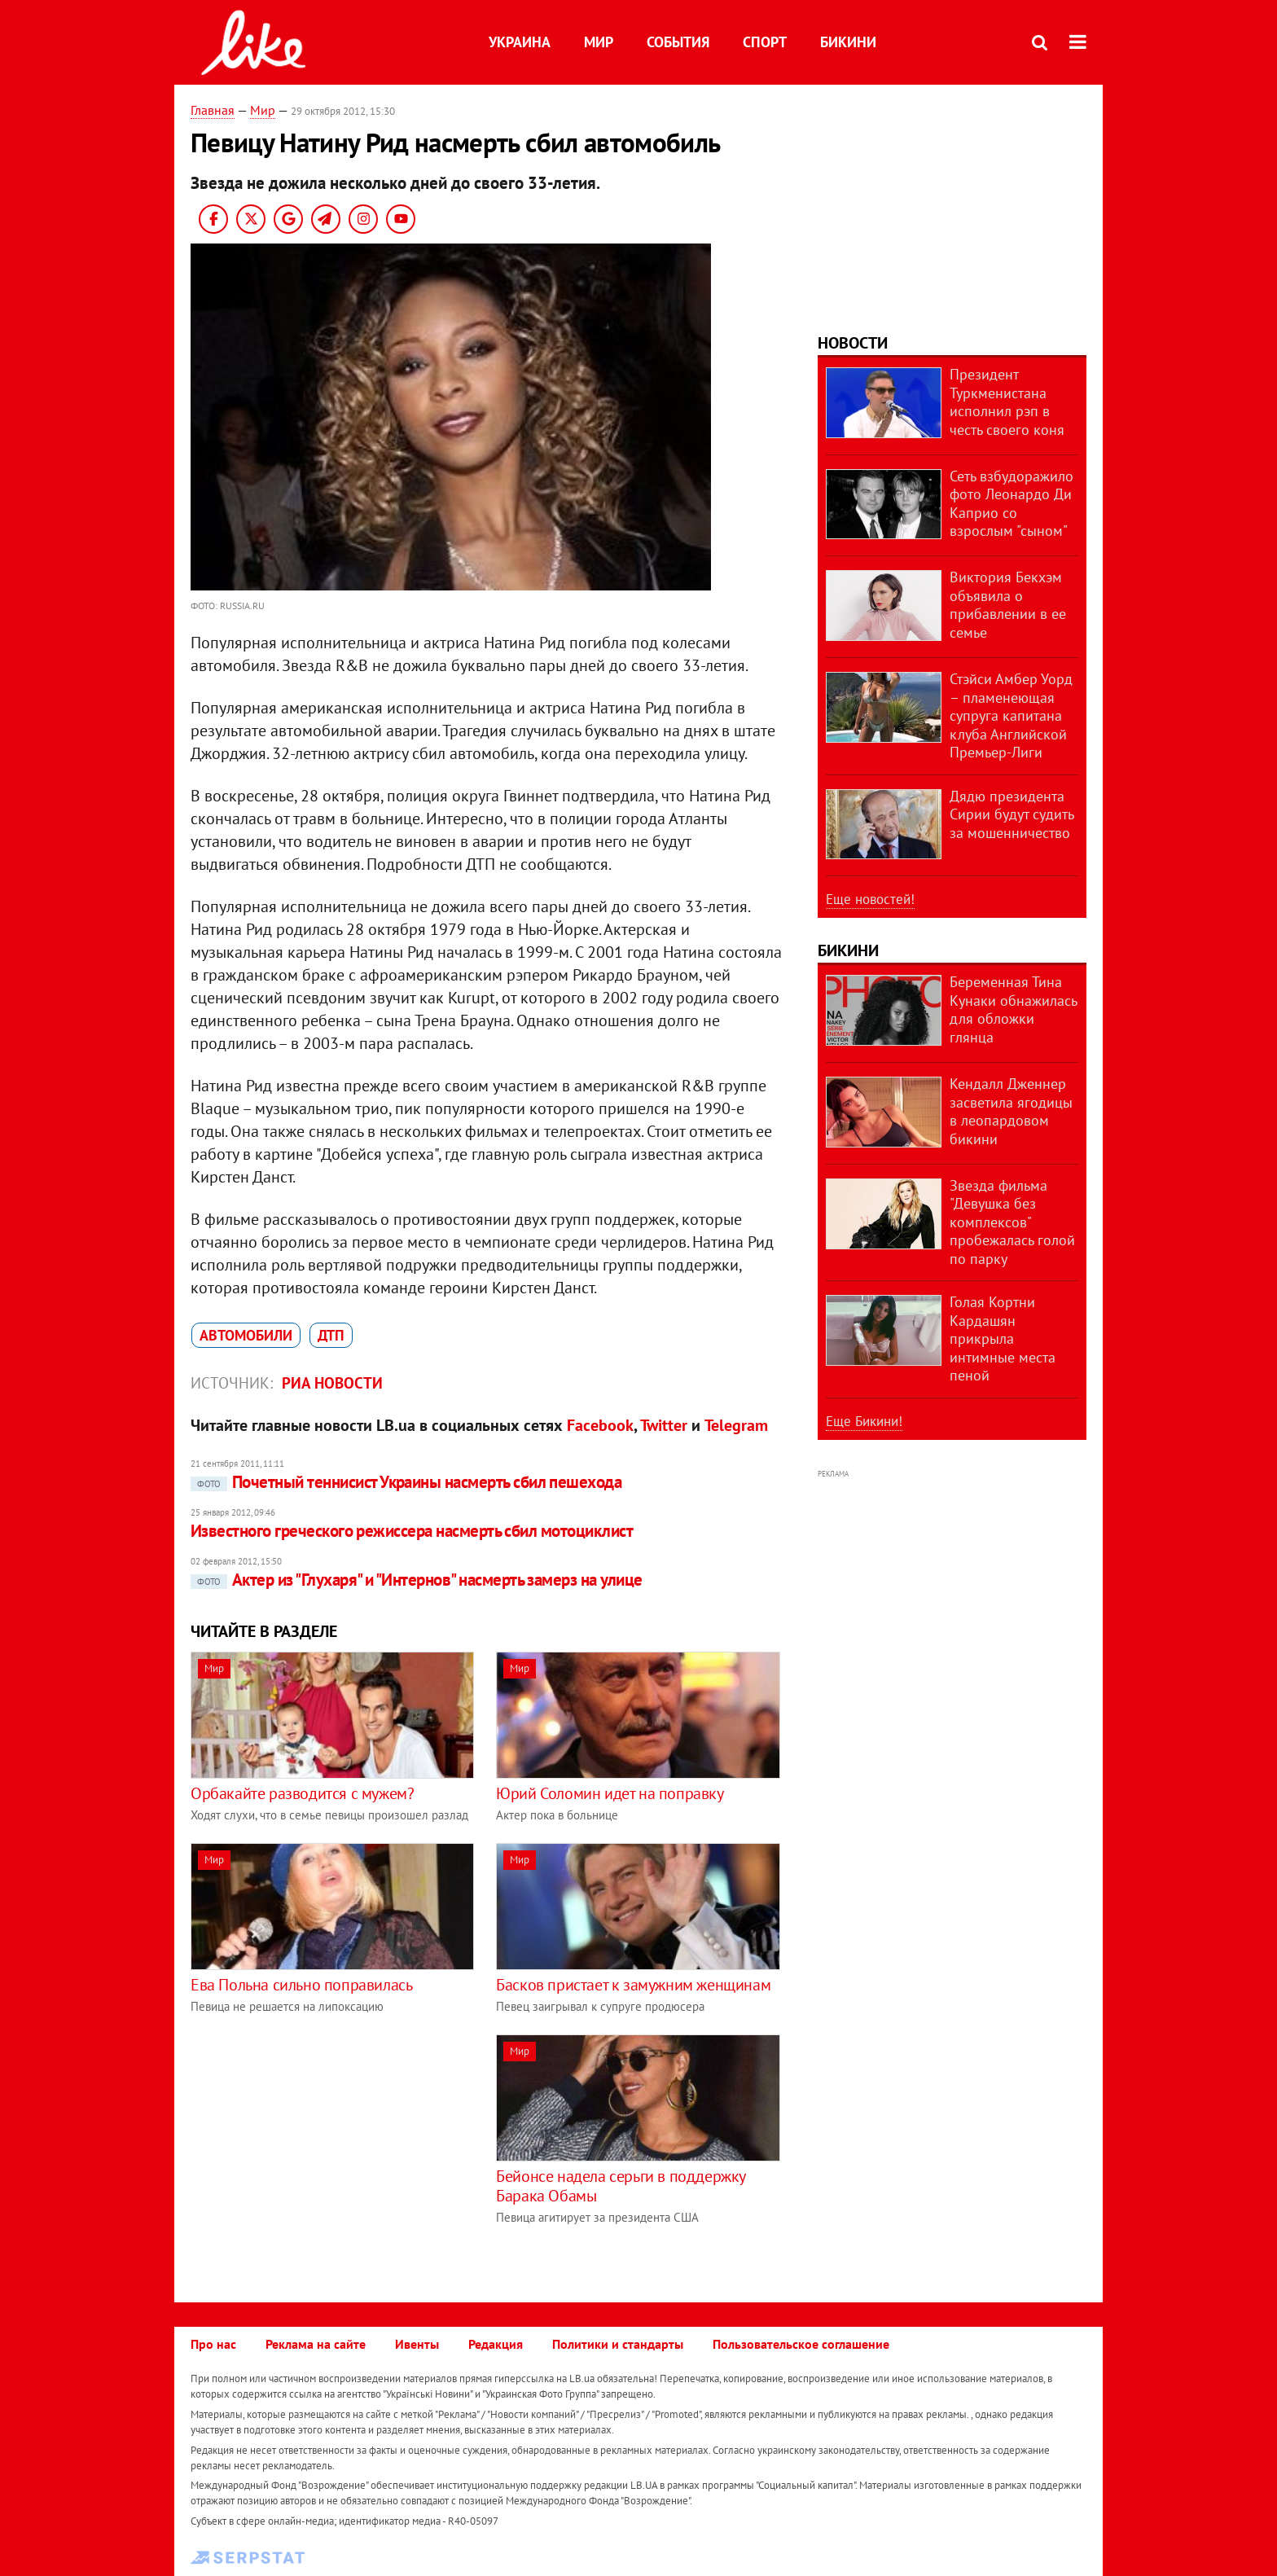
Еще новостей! (870, 899)
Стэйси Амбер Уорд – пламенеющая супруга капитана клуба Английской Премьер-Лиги (1011, 715)
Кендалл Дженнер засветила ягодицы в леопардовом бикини (1011, 1111)
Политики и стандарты (617, 2344)
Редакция (495, 2344)
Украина (520, 42)
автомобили (246, 1335)
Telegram (736, 1425)
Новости (853, 342)
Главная (213, 110)
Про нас (213, 2344)
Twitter (663, 1425)
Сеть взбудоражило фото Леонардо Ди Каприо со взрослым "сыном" (1011, 504)
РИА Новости (332, 1383)
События (678, 42)
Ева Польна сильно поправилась (301, 1984)
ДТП (331, 1335)
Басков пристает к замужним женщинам (633, 1984)
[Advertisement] (327, 2148)
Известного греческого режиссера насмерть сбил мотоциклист (412, 1531)
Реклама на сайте (315, 2344)
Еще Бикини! (864, 1421)
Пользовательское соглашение (801, 2344)
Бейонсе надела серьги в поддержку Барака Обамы (620, 2186)
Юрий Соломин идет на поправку (609, 1793)
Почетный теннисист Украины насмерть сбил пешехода (406, 1482)
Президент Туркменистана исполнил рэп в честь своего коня (1007, 402)
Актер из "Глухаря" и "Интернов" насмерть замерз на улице (417, 1580)
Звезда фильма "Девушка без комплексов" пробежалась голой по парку (1012, 1222)
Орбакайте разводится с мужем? (302, 1793)
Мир (598, 42)
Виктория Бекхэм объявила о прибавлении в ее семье (1008, 605)
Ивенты (417, 2344)
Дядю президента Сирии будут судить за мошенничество (1011, 814)
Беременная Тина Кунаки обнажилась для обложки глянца (1013, 1009)
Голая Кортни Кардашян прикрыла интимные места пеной (1002, 1338)
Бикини (848, 42)
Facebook (600, 1425)
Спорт (765, 42)
